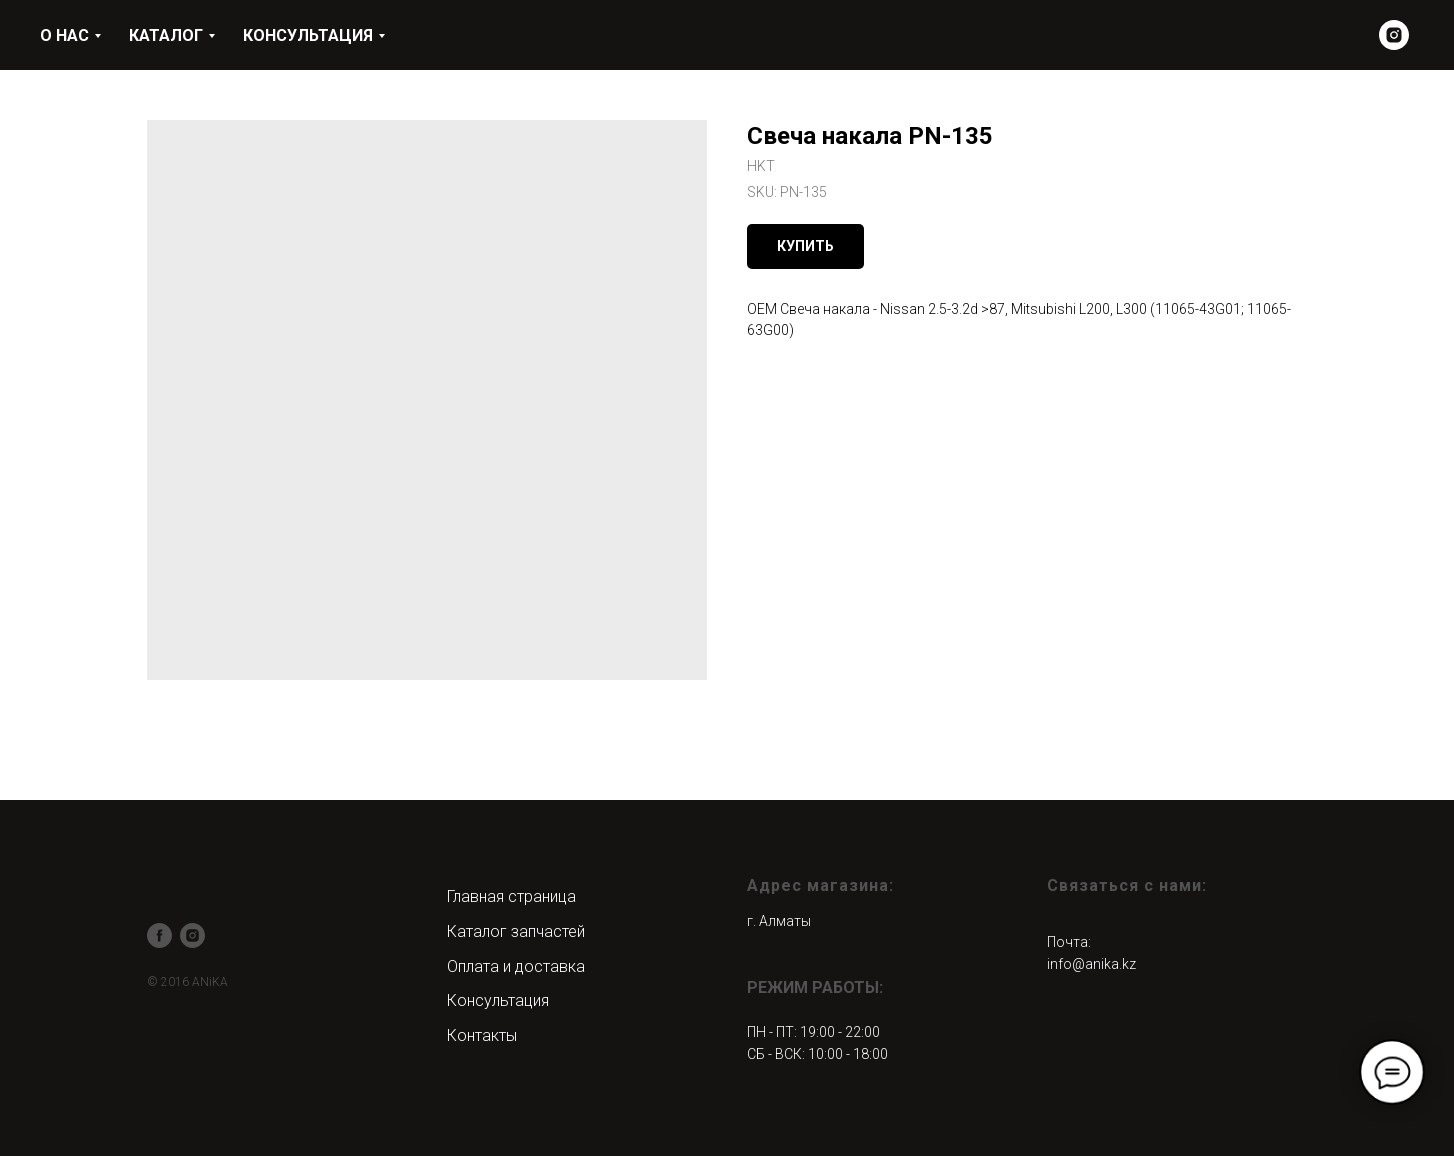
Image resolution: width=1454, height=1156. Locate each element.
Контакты (482, 1035)
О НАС (64, 35)
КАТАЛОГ (166, 35)
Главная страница (511, 896)
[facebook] (159, 935)
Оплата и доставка (516, 966)
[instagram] (1394, 35)
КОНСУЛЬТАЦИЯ (308, 35)
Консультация (498, 1000)
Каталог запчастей (516, 931)
